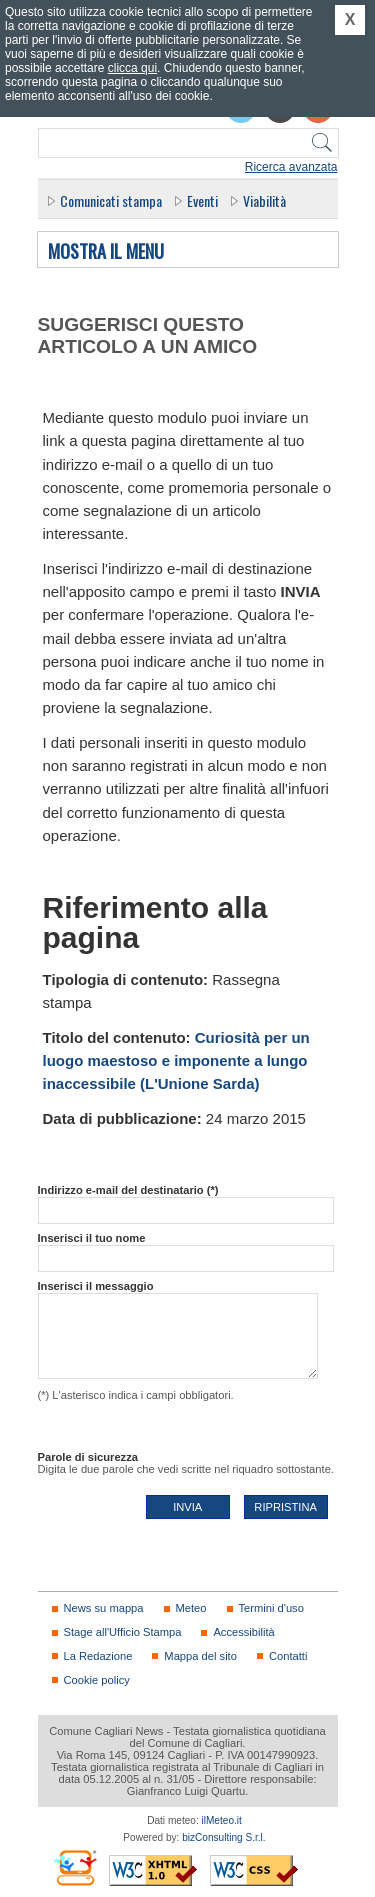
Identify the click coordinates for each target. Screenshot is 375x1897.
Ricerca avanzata (291, 167)
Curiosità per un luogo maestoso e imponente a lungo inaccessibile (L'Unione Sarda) (176, 1061)
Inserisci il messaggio (96, 1286)
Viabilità (264, 200)
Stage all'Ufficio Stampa (123, 1632)
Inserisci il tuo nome (92, 1238)
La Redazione (98, 1656)
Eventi (202, 200)
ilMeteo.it (222, 1820)
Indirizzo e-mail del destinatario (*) (128, 1190)
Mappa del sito (200, 1656)
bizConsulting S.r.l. (223, 1837)
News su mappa (104, 1608)
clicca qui (132, 68)
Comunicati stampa (111, 200)
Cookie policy (97, 1680)
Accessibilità (243, 1632)
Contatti (288, 1656)
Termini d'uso (271, 1608)
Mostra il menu (106, 252)
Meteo (191, 1608)
